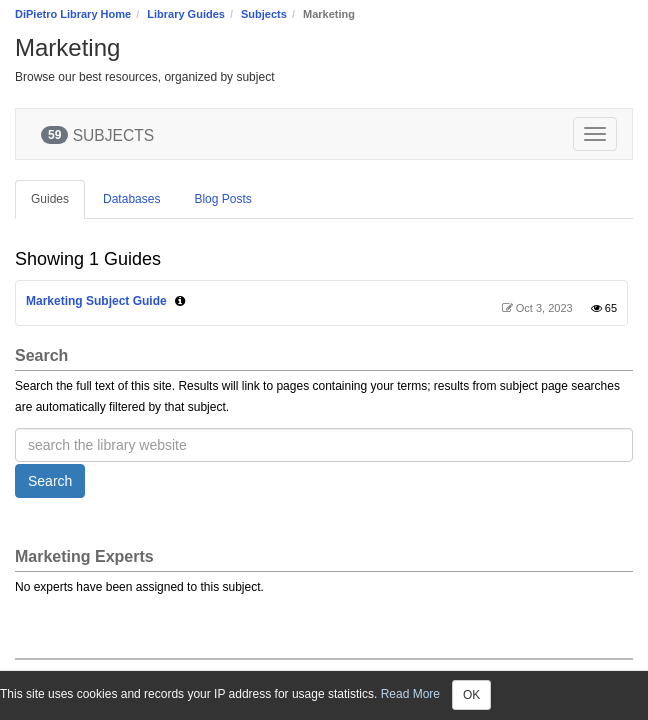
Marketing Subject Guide (96, 301)
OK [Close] (471, 695)
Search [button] (50, 481)
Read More (410, 694)
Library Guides (186, 14)
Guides (50, 199)
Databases (131, 199)
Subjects (264, 14)
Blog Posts (222, 199)
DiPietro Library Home (73, 14)
